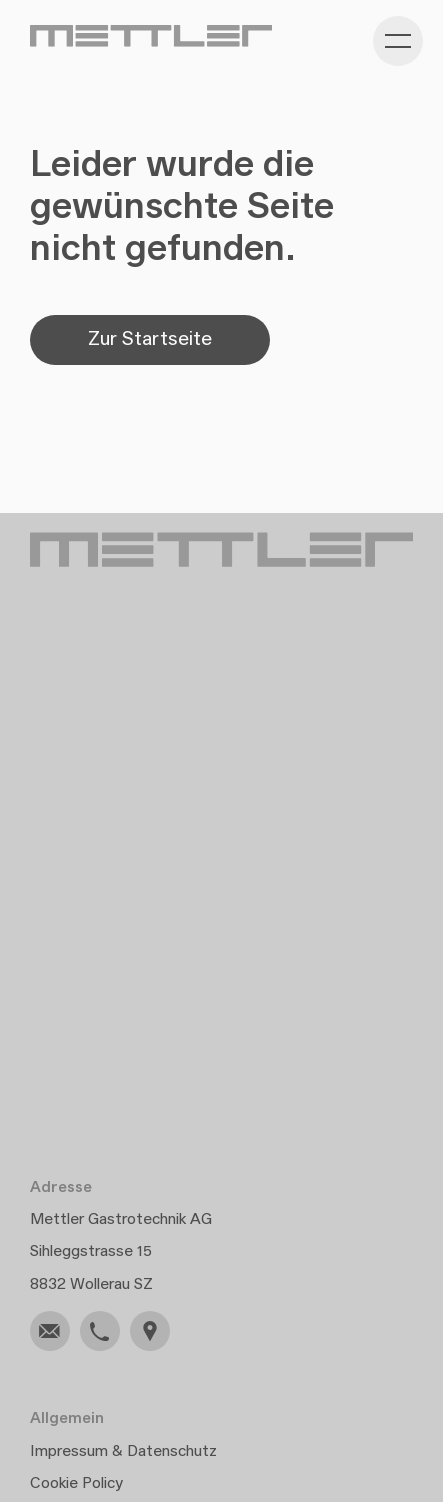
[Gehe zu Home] (151, 36)
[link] (50, 1331)
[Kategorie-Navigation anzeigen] (398, 41)
